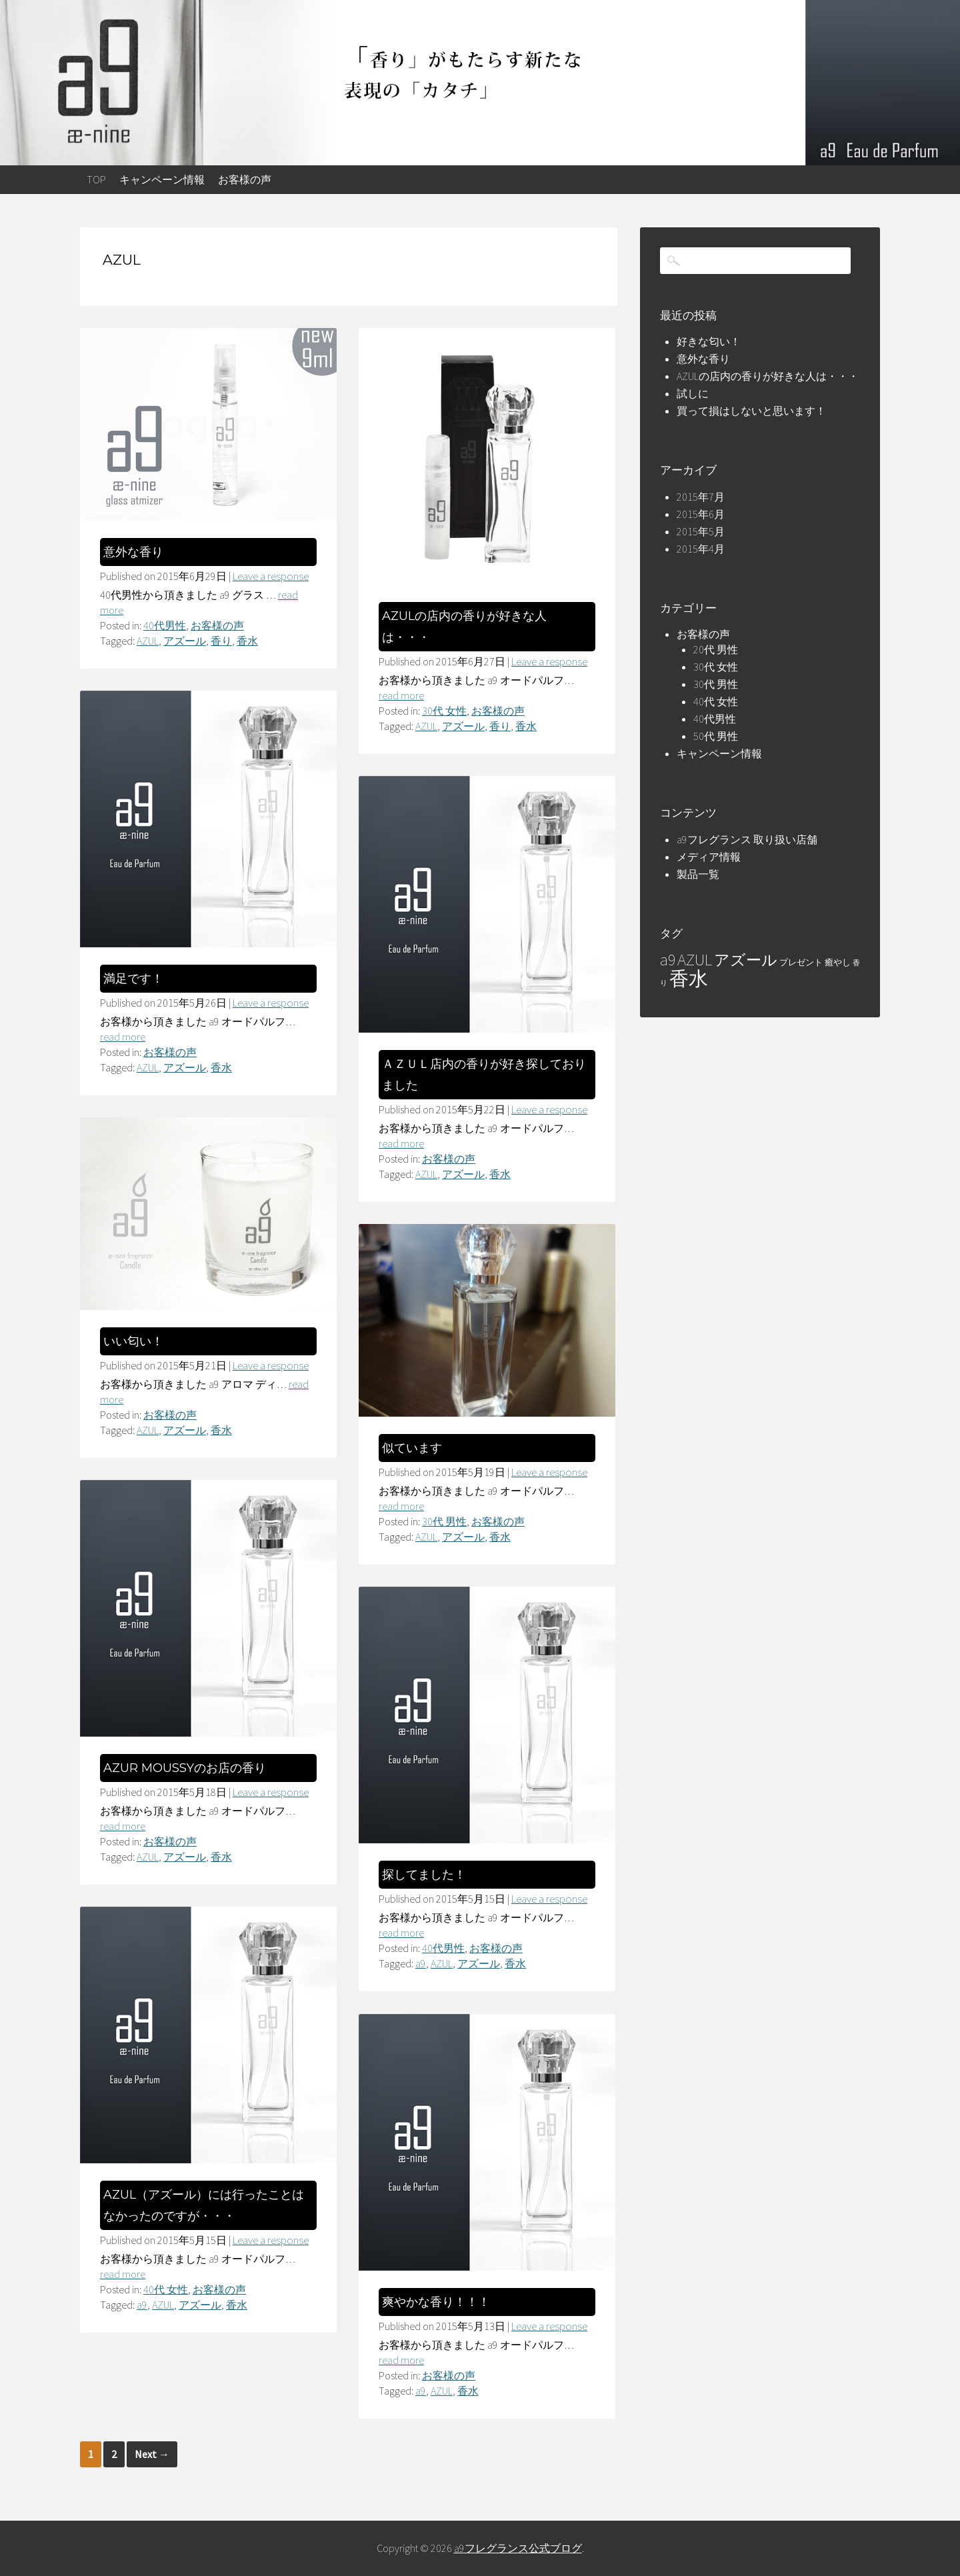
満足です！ (133, 978)
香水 (247, 640)
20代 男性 (715, 649)
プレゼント (801, 962)
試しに (693, 393)
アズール (184, 640)
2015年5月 (701, 531)
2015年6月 (701, 514)
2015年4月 (701, 548)
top (96, 179)
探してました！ (424, 1874)
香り (221, 640)
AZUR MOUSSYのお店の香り (184, 1768)
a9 (420, 1963)
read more (401, 695)
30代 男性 (444, 1521)
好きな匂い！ (709, 341)
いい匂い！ (133, 1341)
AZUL (148, 640)
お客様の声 (244, 179)
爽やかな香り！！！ (436, 2302)
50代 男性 (715, 736)
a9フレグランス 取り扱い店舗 (747, 839)
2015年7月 (701, 496)
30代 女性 (444, 710)
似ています (412, 1448)
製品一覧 (698, 874)
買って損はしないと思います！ (751, 410)
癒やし (838, 962)
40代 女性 (165, 2289)
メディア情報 (709, 856)
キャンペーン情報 (162, 179)
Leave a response (271, 576)
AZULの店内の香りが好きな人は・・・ (768, 376)
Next (152, 2454)
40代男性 (164, 625)
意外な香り (133, 552)
